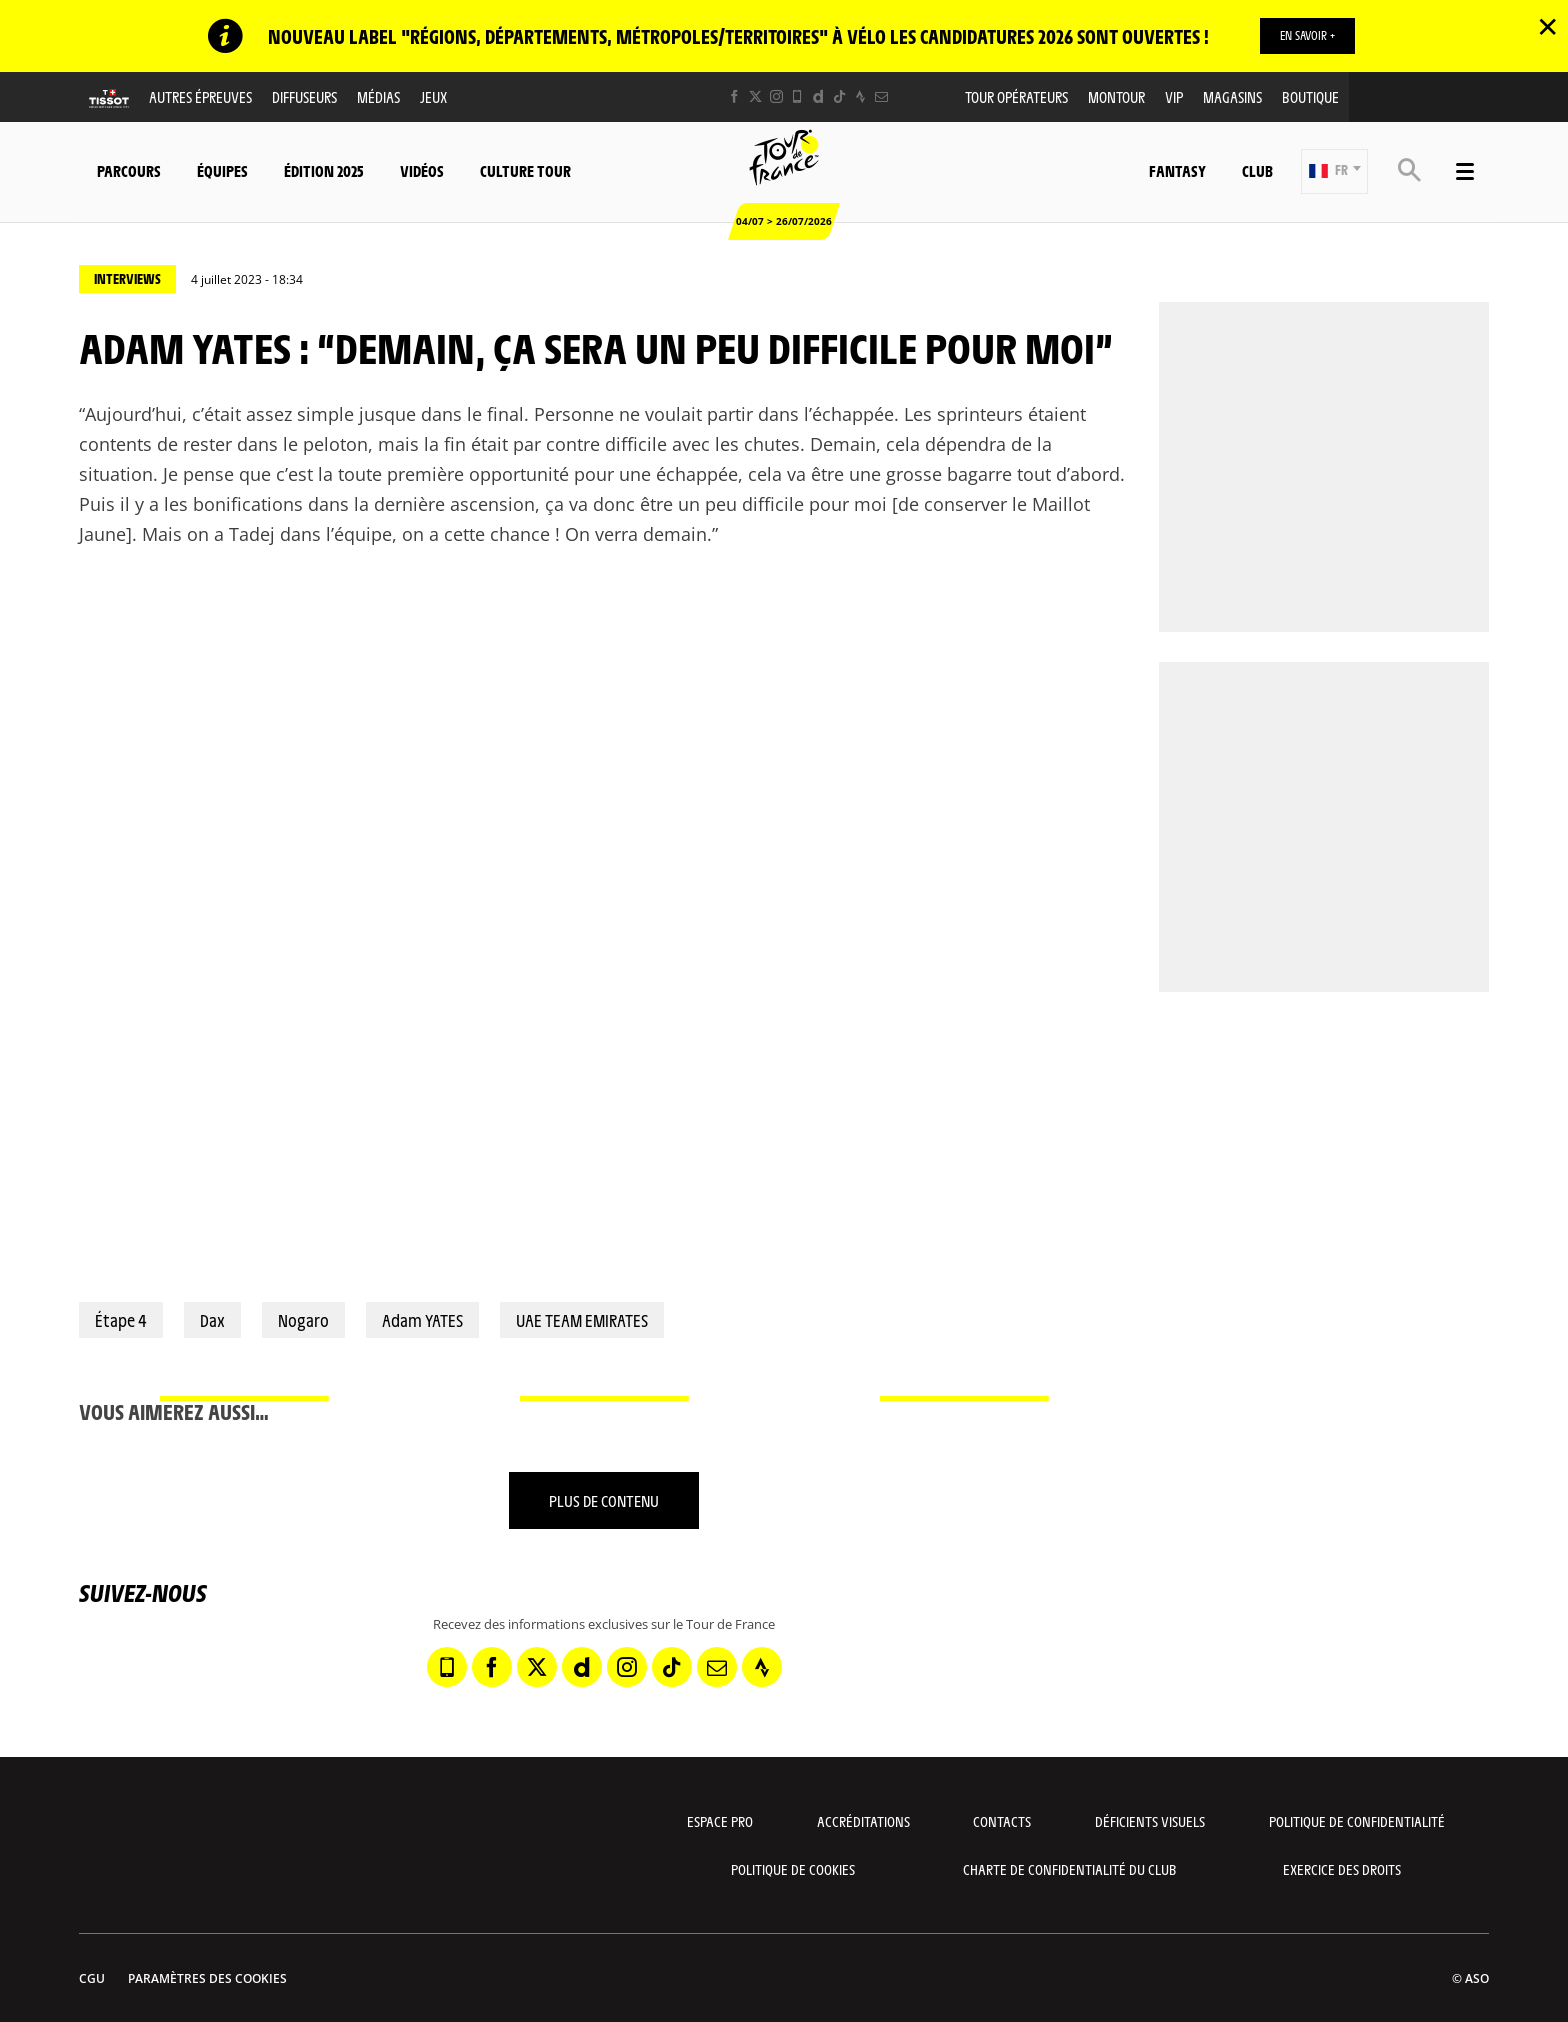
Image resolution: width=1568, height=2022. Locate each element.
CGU (92, 1978)
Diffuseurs (304, 96)
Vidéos (422, 170)
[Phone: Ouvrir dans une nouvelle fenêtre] (797, 96)
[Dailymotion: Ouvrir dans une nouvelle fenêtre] (818, 96)
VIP (1174, 96)
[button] (1334, 171)
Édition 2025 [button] (324, 170)
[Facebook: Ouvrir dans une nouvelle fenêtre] (734, 96)
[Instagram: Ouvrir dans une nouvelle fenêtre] (776, 96)
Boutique (1310, 96)
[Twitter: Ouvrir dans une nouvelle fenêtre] (755, 96)
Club (1257, 170)
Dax (212, 1320)
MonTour (1116, 96)
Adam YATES (422, 1320)
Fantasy (1177, 170)
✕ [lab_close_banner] (1547, 26)
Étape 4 (121, 1320)
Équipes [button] (222, 170)
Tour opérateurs (1016, 96)
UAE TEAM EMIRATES (582, 1320)
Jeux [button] (433, 96)
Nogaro (303, 1320)
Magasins (1232, 96)
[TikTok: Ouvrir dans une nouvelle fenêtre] (839, 96)
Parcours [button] (129, 170)
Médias (378, 96)
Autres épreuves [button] (200, 96)
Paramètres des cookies (207, 1978)
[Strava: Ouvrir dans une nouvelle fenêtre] (860, 96)
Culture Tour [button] (525, 170)
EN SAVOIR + (1307, 35)
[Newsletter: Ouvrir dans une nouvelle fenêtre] (881, 96)
